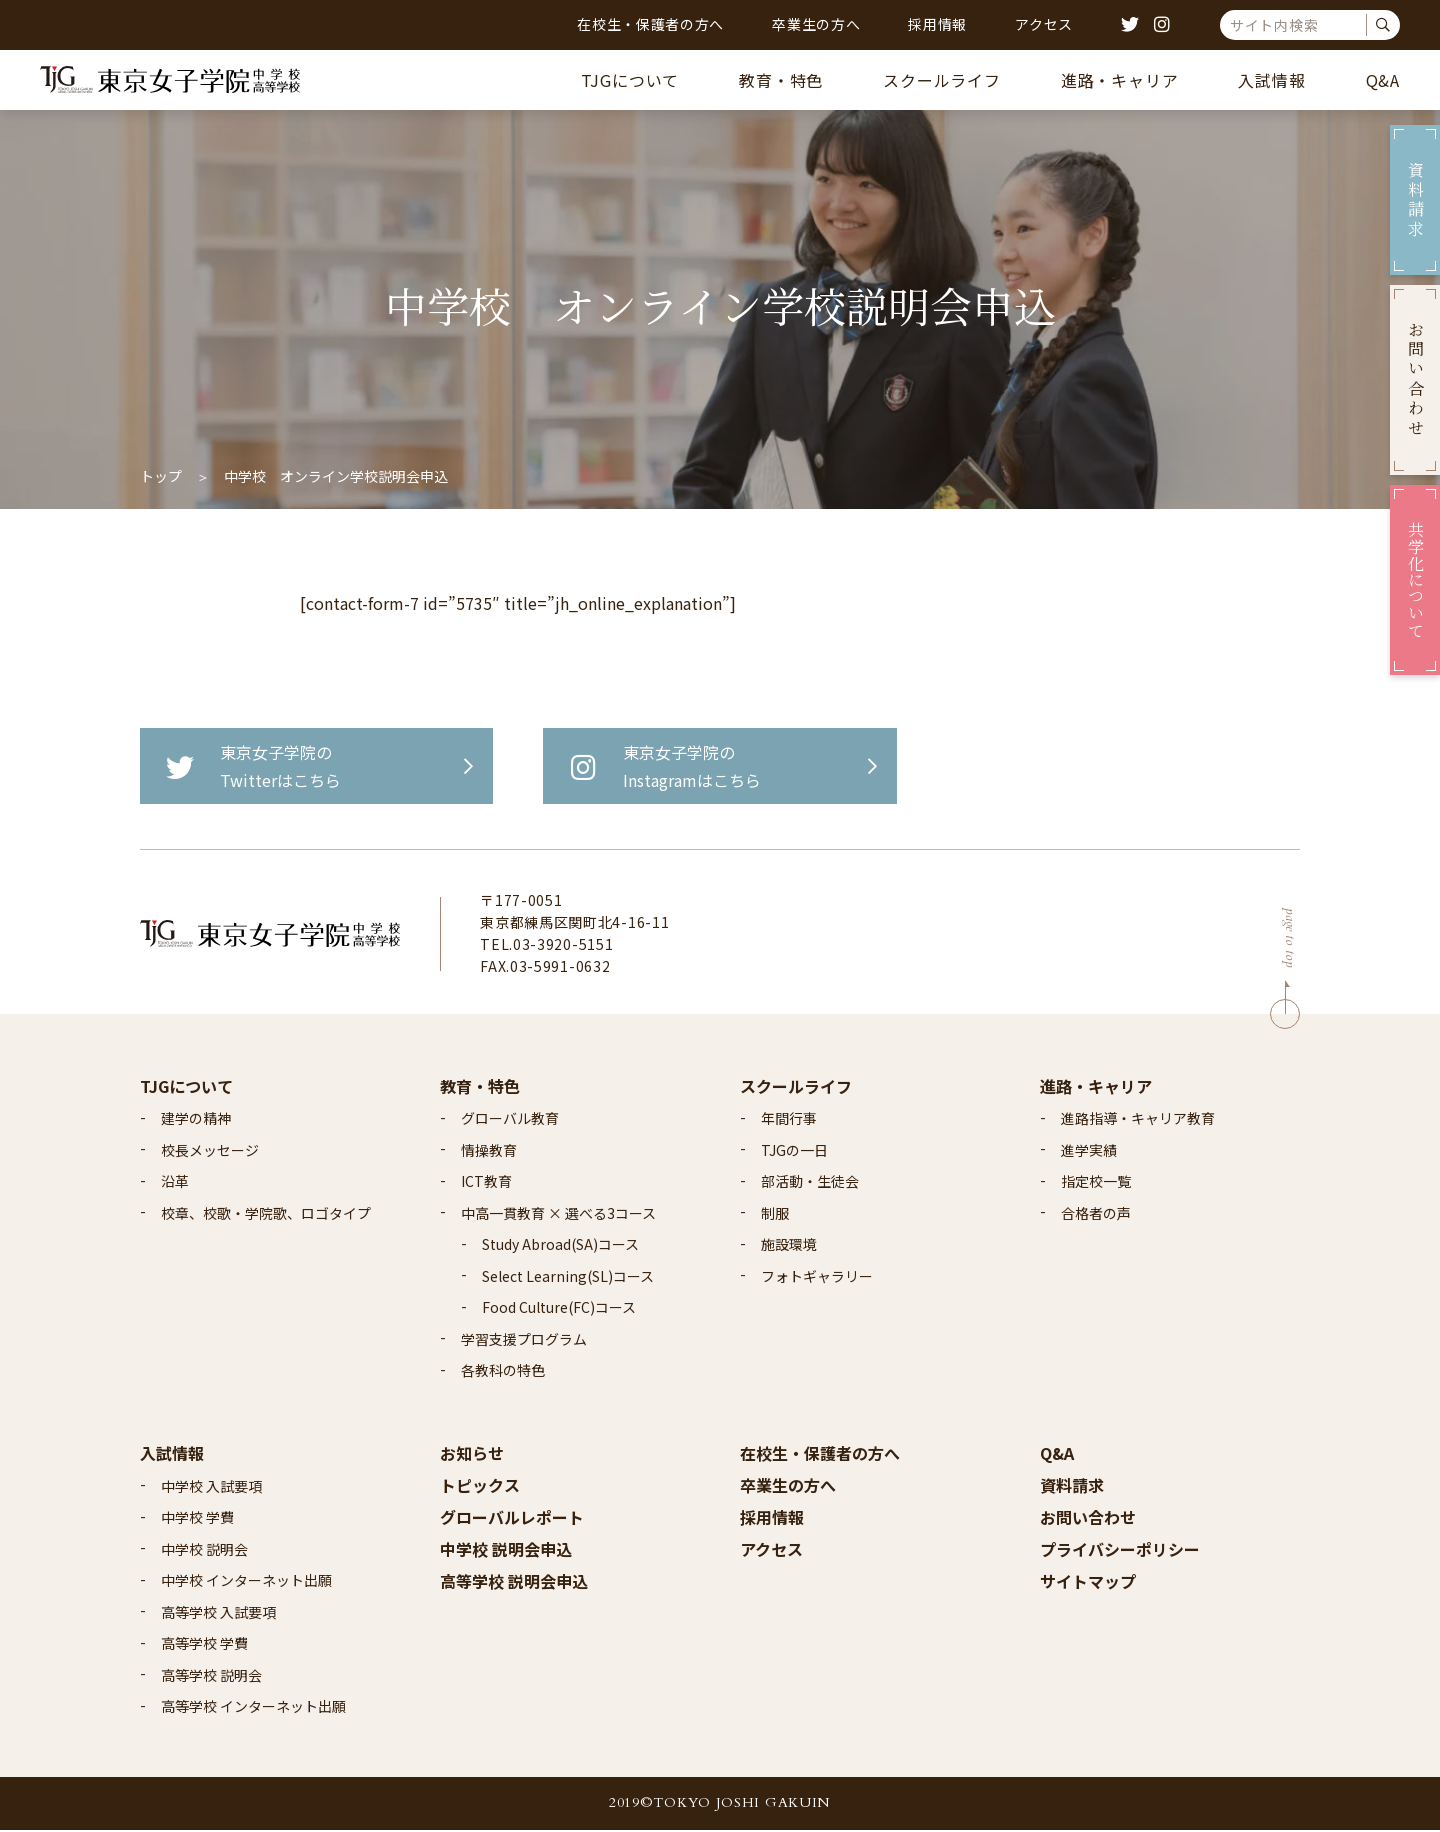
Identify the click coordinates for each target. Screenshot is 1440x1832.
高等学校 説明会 (211, 1677)
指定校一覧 (1096, 1183)
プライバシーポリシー (1120, 1551)
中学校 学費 (197, 1519)
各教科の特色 (503, 1372)
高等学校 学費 (204, 1645)
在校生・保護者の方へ (650, 24)
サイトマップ (1088, 1583)
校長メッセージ (210, 1152)
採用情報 (937, 24)
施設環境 (789, 1246)
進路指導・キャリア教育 (1138, 1120)
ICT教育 (486, 1183)
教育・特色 (781, 80)
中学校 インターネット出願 (246, 1582)
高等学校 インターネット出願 (253, 1708)
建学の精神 (196, 1120)
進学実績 (1089, 1152)
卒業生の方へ (816, 24)
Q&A (1383, 80)
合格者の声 (1096, 1215)
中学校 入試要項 (211, 1488)
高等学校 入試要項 (218, 1614)
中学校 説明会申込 (506, 1551)
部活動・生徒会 (810, 1183)
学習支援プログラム (524, 1341)
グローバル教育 (510, 1120)
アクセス (1044, 24)
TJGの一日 (794, 1152)
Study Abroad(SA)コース (560, 1246)
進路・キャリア (1120, 80)
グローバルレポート (512, 1519)
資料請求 (1072, 1487)
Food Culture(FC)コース (559, 1309)
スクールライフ (942, 80)
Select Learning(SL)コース (568, 1278)
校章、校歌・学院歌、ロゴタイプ (266, 1215)
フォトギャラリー (817, 1278)
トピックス (480, 1487)
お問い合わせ (1088, 1519)
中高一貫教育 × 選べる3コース (558, 1215)
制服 (775, 1215)
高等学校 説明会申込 (514, 1583)
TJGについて (630, 80)
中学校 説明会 (204, 1551)
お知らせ (472, 1455)
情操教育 (489, 1152)
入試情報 (1271, 80)
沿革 (175, 1183)
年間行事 (789, 1120)
